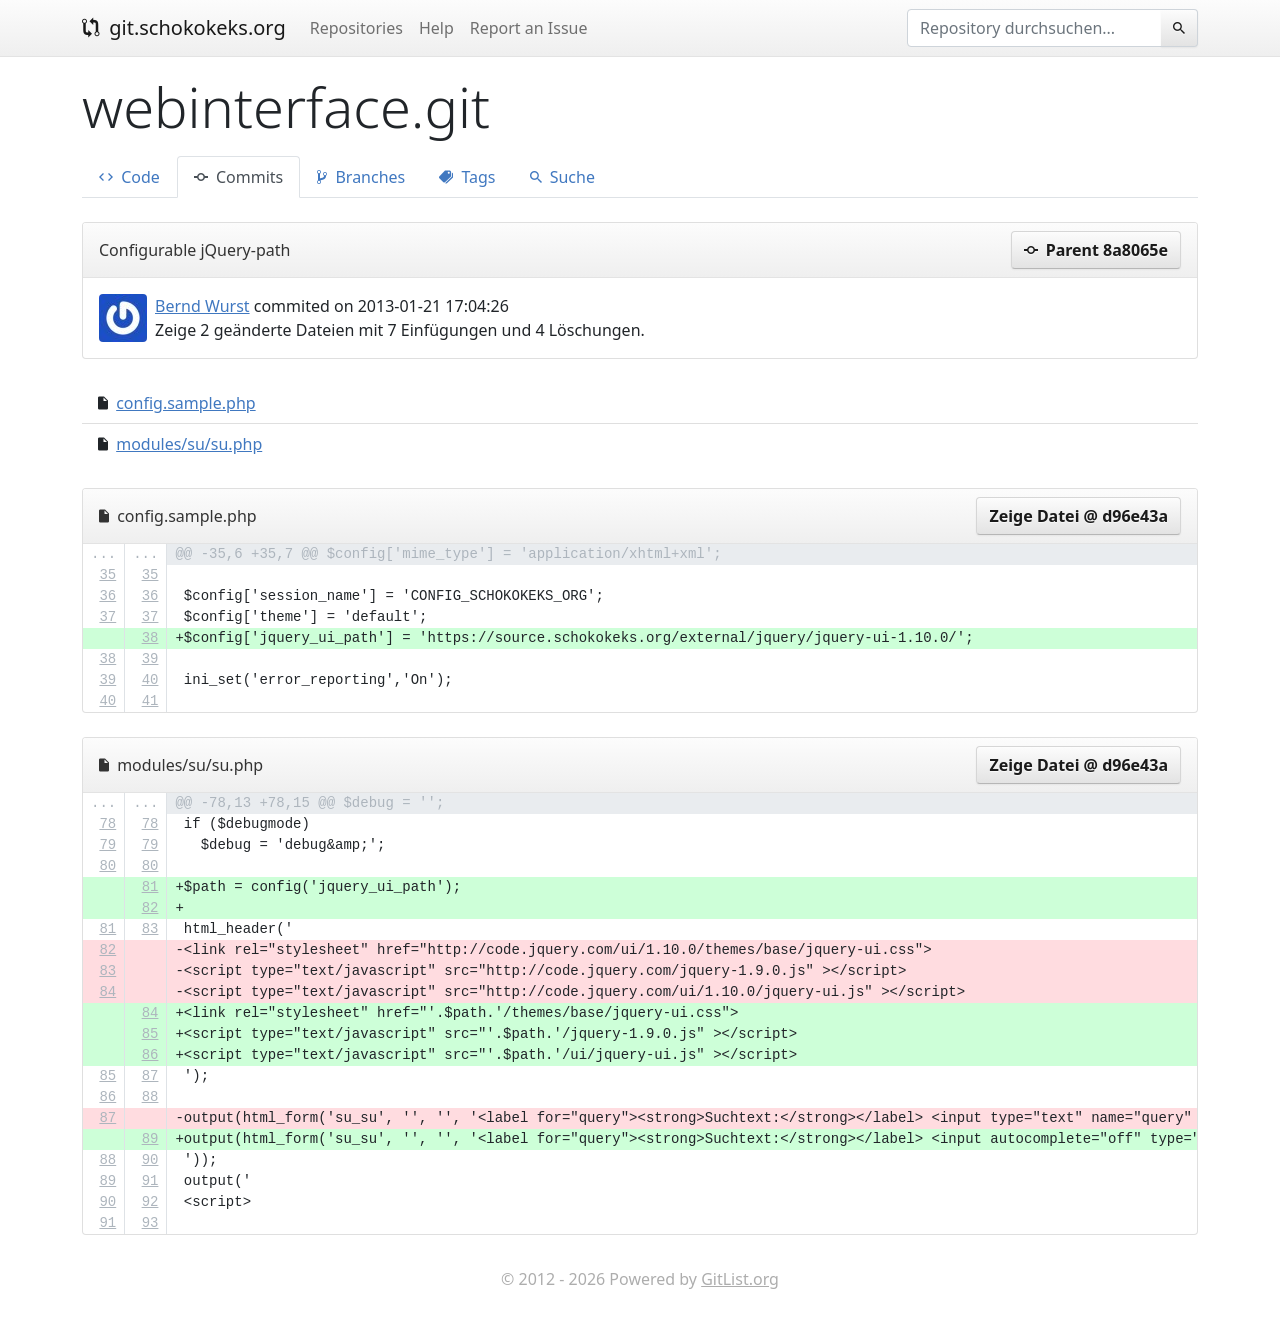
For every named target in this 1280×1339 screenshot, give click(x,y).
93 (150, 1223)
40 (150, 680)
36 (107, 596)
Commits (238, 177)
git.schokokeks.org (184, 27)
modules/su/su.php (189, 444)
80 (107, 866)
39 (150, 659)
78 (107, 824)
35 (107, 575)
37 (107, 617)
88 (150, 1097)
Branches (361, 177)
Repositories (356, 28)
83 (150, 929)
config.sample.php (185, 403)
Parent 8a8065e (1096, 250)
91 (150, 1181)
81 (150, 887)
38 (150, 638)
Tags (467, 177)
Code (129, 177)
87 (150, 1076)
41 (150, 701)
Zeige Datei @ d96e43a (1078, 516)
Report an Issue (529, 28)
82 (150, 908)
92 (150, 1202)
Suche (562, 177)
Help (436, 28)
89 (150, 1139)
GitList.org (740, 1279)
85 (150, 1034)
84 (107, 992)
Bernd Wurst (202, 306)
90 (150, 1160)
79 (107, 845)
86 (150, 1055)
